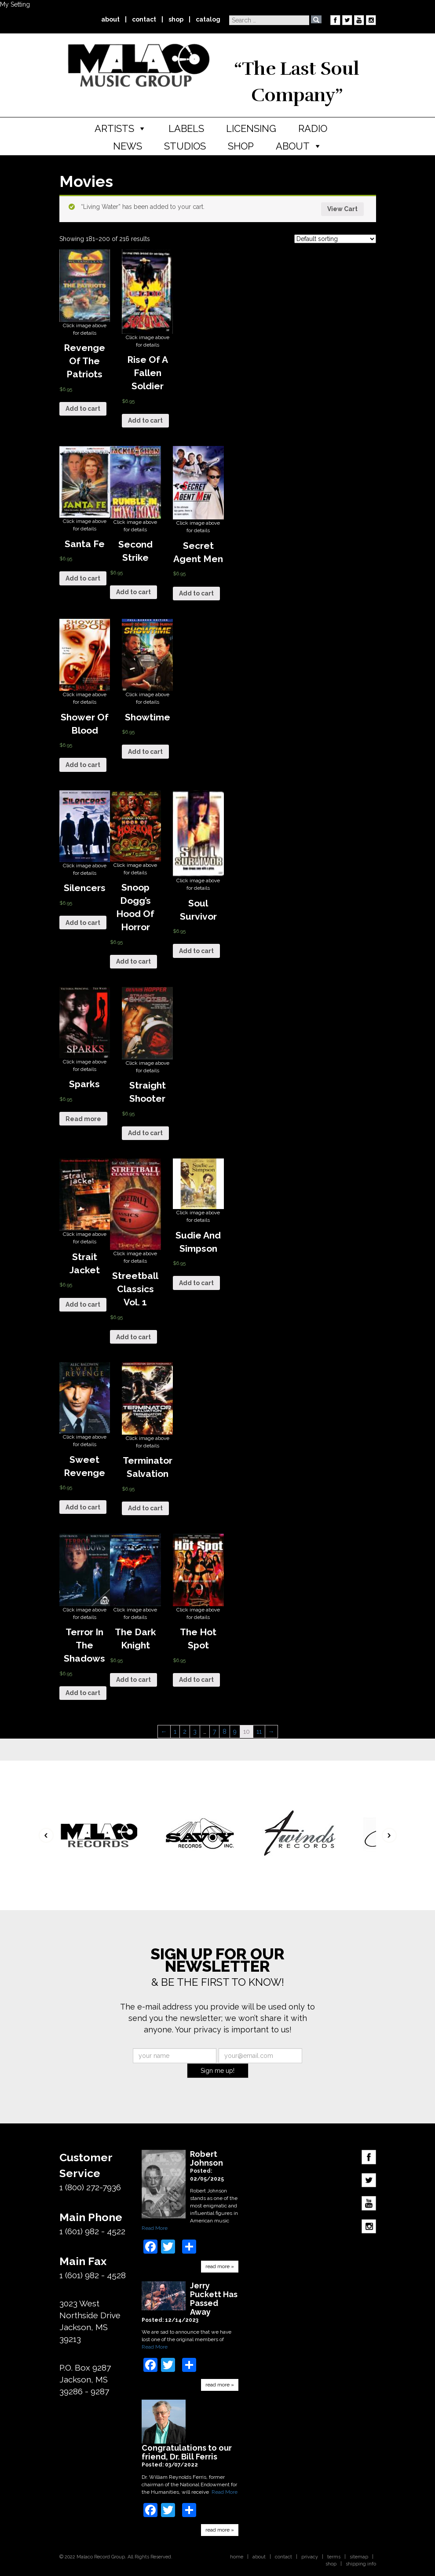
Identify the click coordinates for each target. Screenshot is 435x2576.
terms (333, 2557)
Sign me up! (217, 2070)
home (236, 2557)
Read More (155, 2228)
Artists (114, 128)
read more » (219, 2266)
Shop (241, 146)
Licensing (251, 128)
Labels (186, 128)
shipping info (361, 2564)
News (127, 146)
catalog (208, 19)
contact (144, 19)
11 (259, 1731)
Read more (83, 1118)
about (110, 19)
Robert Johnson (206, 2158)
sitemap (359, 2557)
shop (175, 19)
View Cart (342, 208)
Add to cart (83, 408)
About (293, 146)
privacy (309, 2557)
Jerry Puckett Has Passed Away (214, 2299)
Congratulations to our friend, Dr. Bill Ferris (187, 2452)
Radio (312, 128)
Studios (185, 146)
